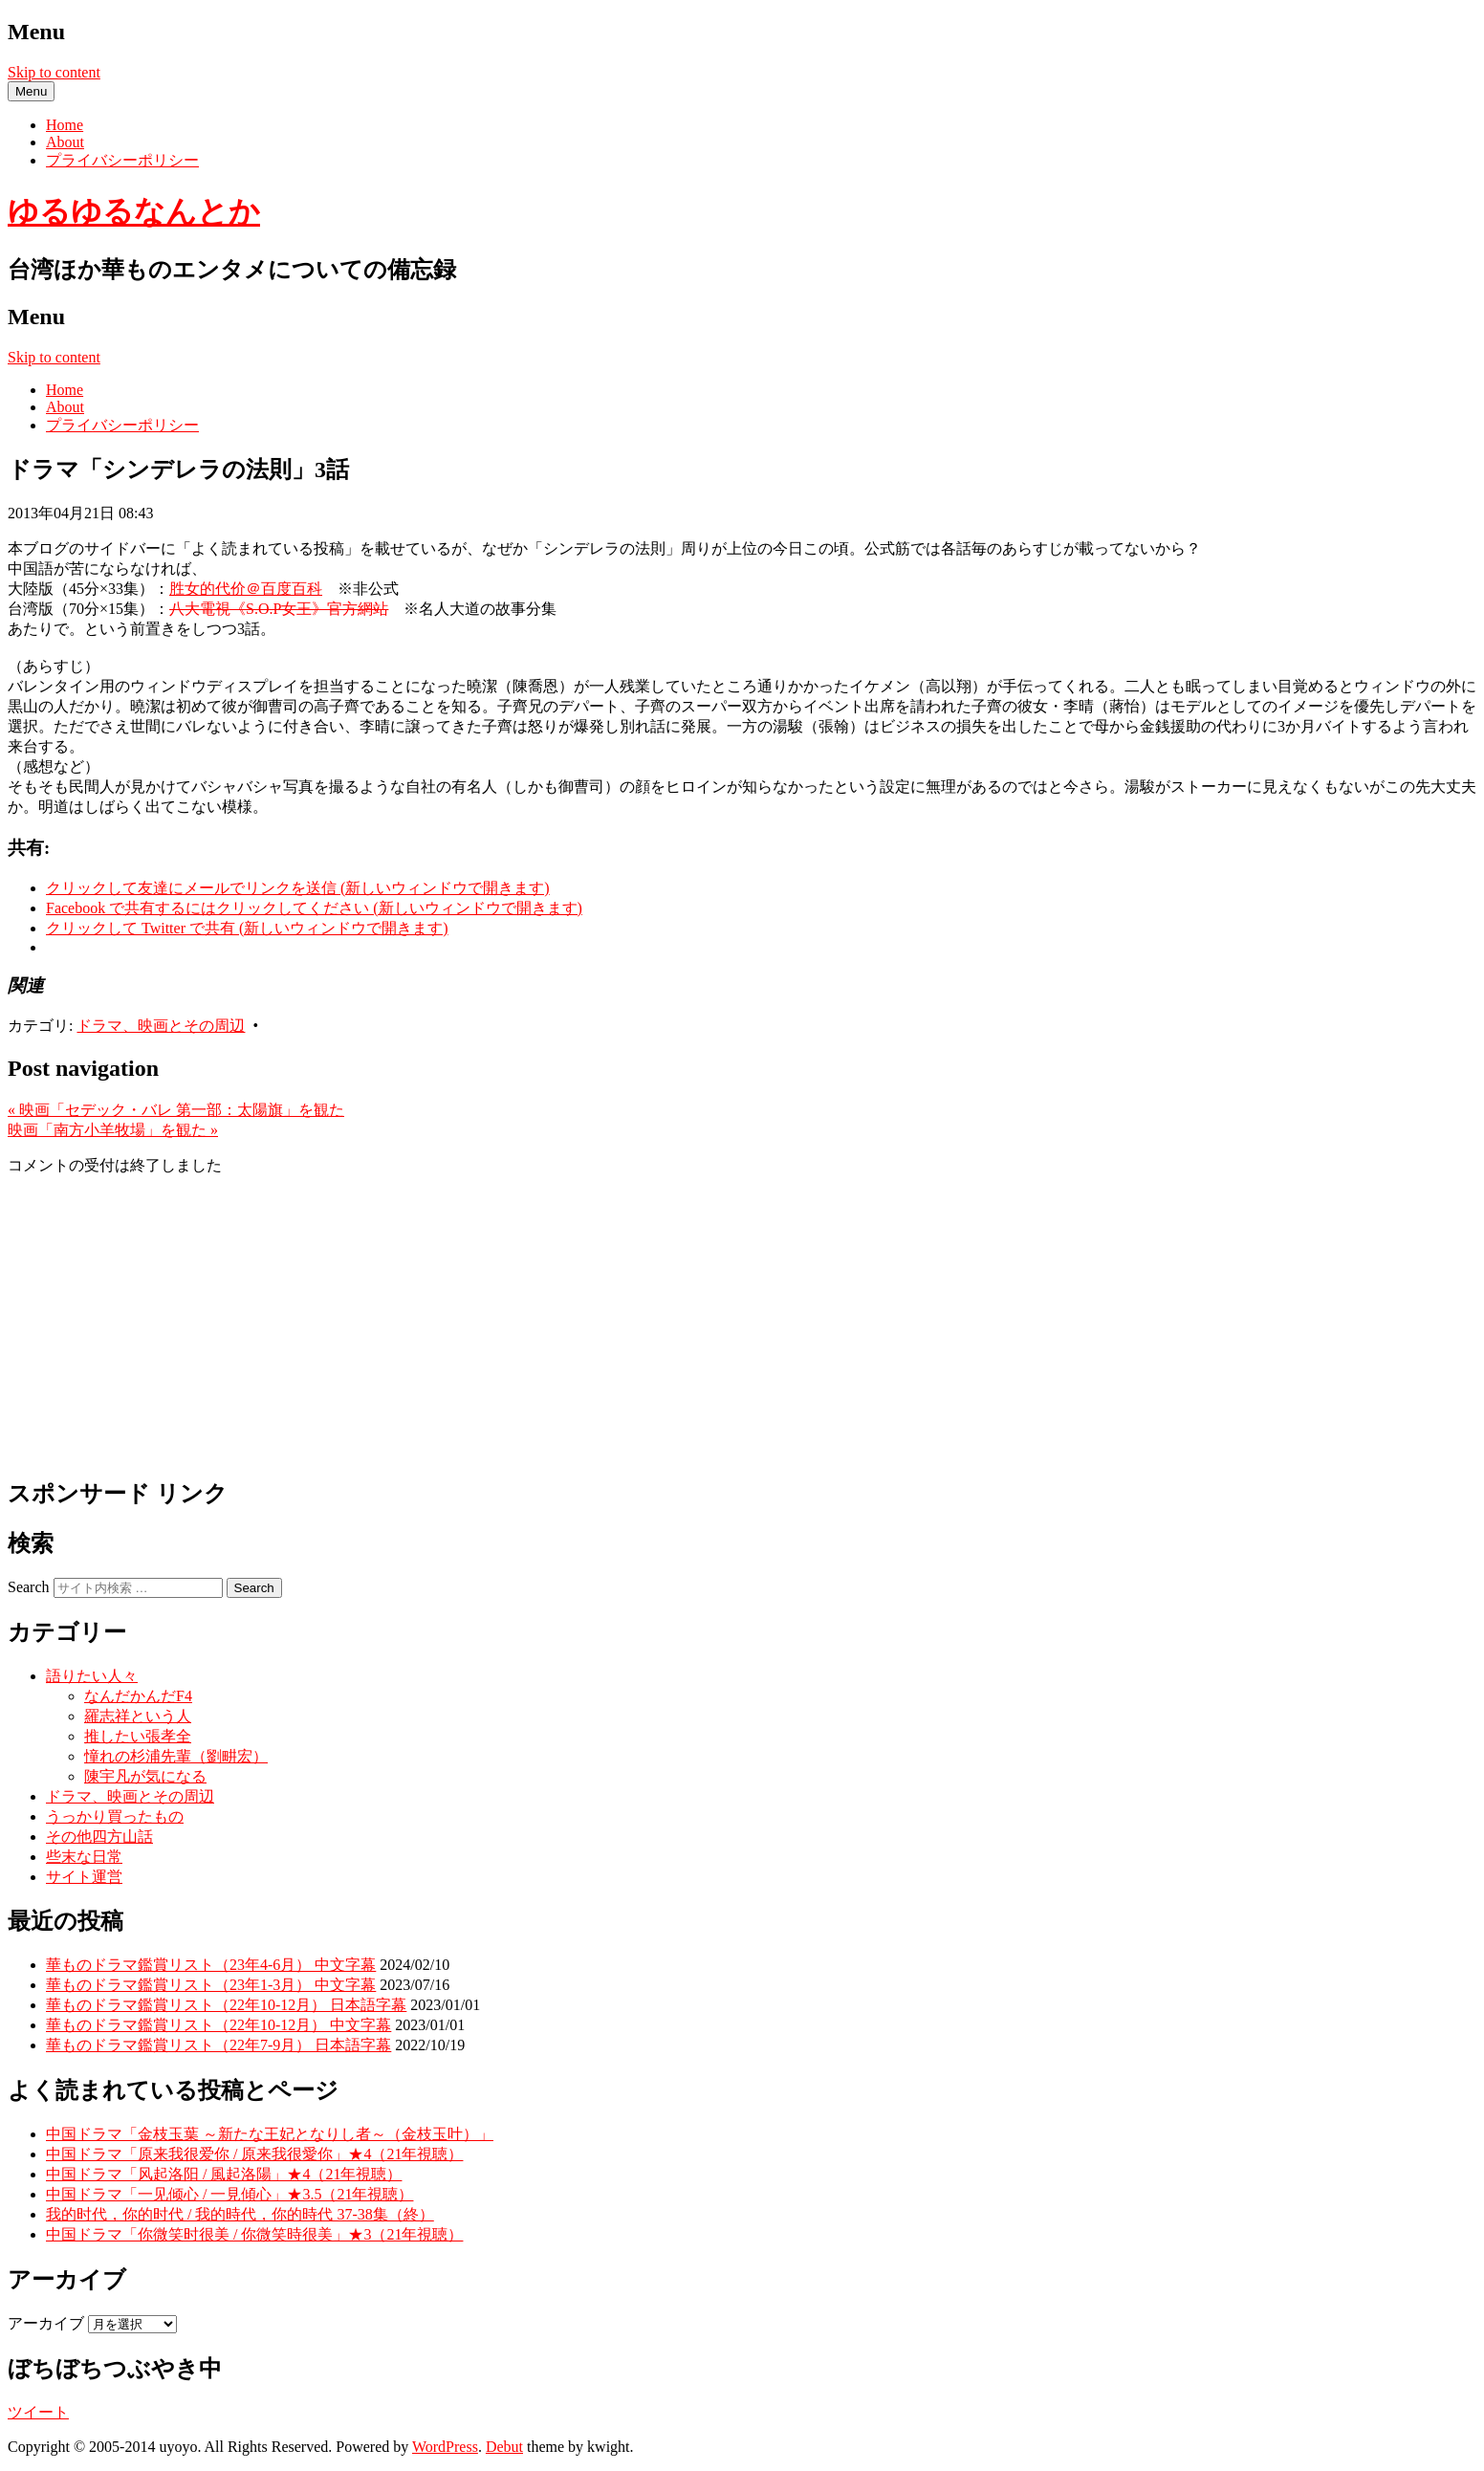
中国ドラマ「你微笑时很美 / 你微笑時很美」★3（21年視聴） (254, 2234)
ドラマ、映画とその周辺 (160, 1025)
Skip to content (54, 72)
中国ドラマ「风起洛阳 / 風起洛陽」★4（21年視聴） (224, 2174)
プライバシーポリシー (122, 160)
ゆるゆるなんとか (134, 211)
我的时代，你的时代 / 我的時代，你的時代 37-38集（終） (240, 2214)
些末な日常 (84, 1856)
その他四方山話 (99, 1836)
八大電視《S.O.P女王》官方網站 (278, 609)
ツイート (38, 2412)
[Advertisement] (742, 1325)
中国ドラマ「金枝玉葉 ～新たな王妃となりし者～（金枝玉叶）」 (269, 2134)
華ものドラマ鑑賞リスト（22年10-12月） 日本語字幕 (226, 2005)
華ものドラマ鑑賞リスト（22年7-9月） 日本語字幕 (218, 2045)
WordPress (445, 2446)
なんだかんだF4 (138, 1696)
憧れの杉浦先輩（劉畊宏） (176, 1756)
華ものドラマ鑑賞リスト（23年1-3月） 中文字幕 (211, 1985)
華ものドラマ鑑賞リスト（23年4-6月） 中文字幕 (211, 1965)
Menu (31, 91)
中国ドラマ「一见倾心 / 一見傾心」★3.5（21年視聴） (229, 2194)
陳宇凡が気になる (145, 1776)
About (65, 142)
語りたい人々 (92, 1676)
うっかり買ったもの (115, 1816)
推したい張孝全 (137, 1736)
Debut (504, 2446)
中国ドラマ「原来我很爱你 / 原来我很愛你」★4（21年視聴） (254, 2154)
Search (29, 1587)
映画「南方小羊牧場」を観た (113, 1130)
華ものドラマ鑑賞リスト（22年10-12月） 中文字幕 (218, 2025)
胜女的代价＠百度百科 (245, 588)
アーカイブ (46, 2323)
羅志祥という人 (137, 1716)
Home (64, 125)
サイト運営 (84, 1877)
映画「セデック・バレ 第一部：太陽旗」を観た (176, 1110)
